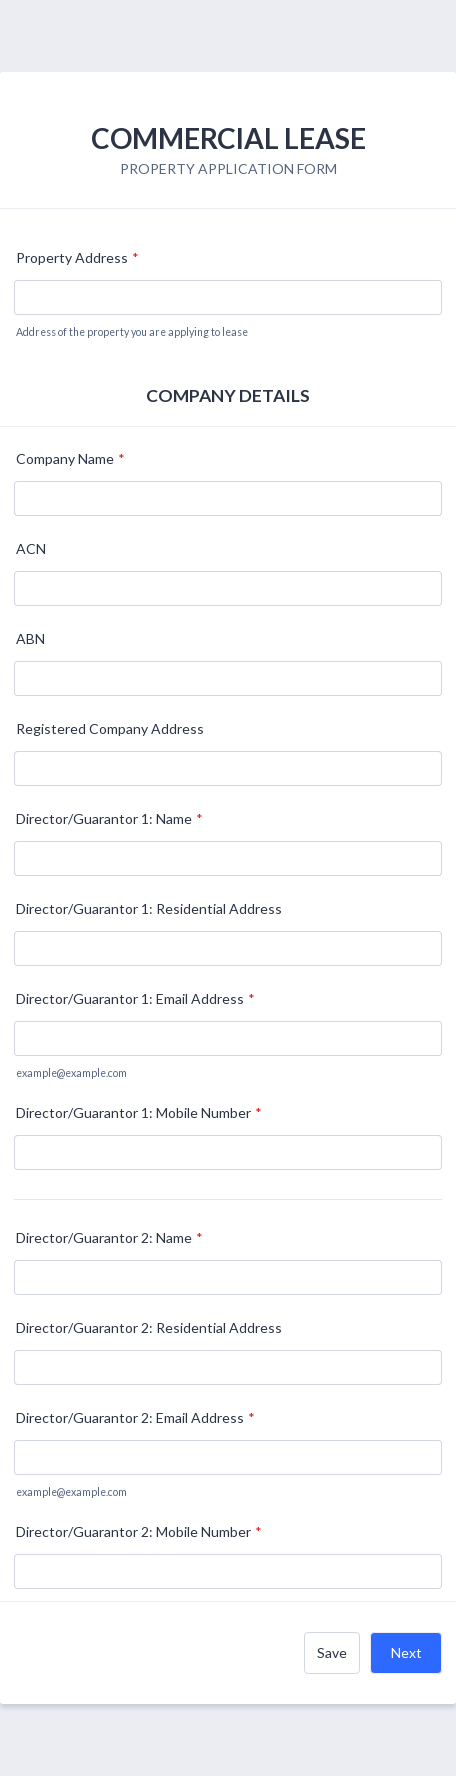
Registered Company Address (110, 728)
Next (406, 1652)
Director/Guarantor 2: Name (109, 1237)
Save (332, 1652)
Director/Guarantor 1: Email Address (135, 998)
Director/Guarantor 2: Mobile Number (139, 1531)
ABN (30, 638)
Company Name (70, 458)
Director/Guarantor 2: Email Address (135, 1417)
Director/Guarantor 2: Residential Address (149, 1327)
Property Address (77, 257)
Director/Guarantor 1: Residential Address (149, 908)
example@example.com (71, 1073)
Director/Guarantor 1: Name (109, 818)
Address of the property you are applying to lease (132, 332)
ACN (31, 548)
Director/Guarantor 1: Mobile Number (139, 1112)
